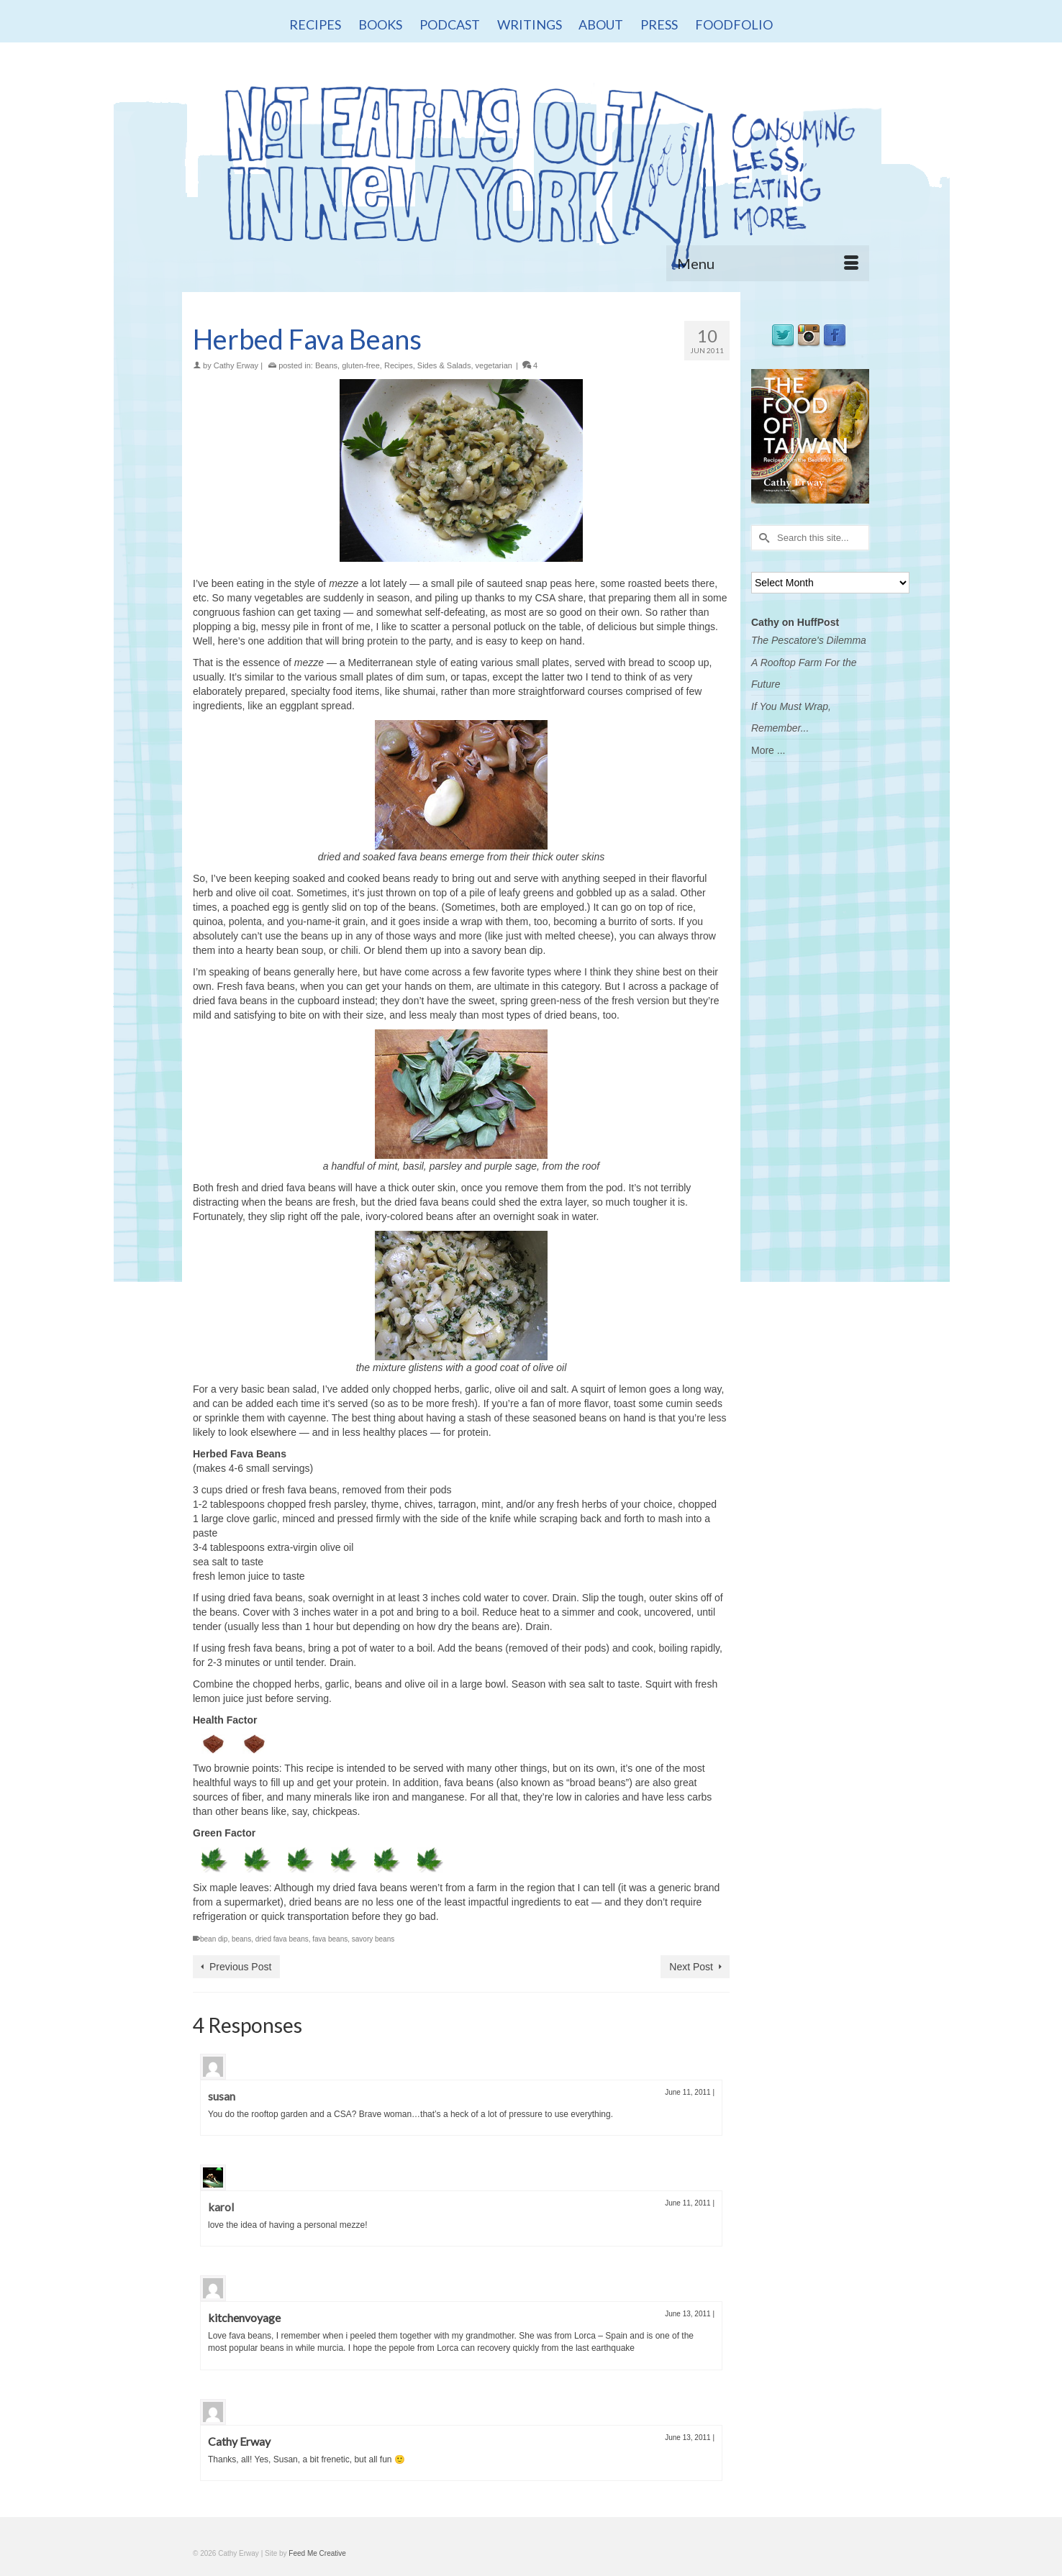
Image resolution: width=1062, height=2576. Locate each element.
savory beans (373, 1939)
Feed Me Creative (317, 2553)
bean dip (213, 1939)
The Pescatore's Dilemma (808, 640)
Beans (326, 365)
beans (241, 1939)
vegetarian (494, 365)
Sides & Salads (444, 365)
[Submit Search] (762, 537)
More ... (768, 750)
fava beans (330, 1939)
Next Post (691, 1966)
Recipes (398, 365)
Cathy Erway (236, 365)
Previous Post (240, 1966)
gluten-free (361, 365)
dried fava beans (282, 1939)
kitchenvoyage (244, 2317)
